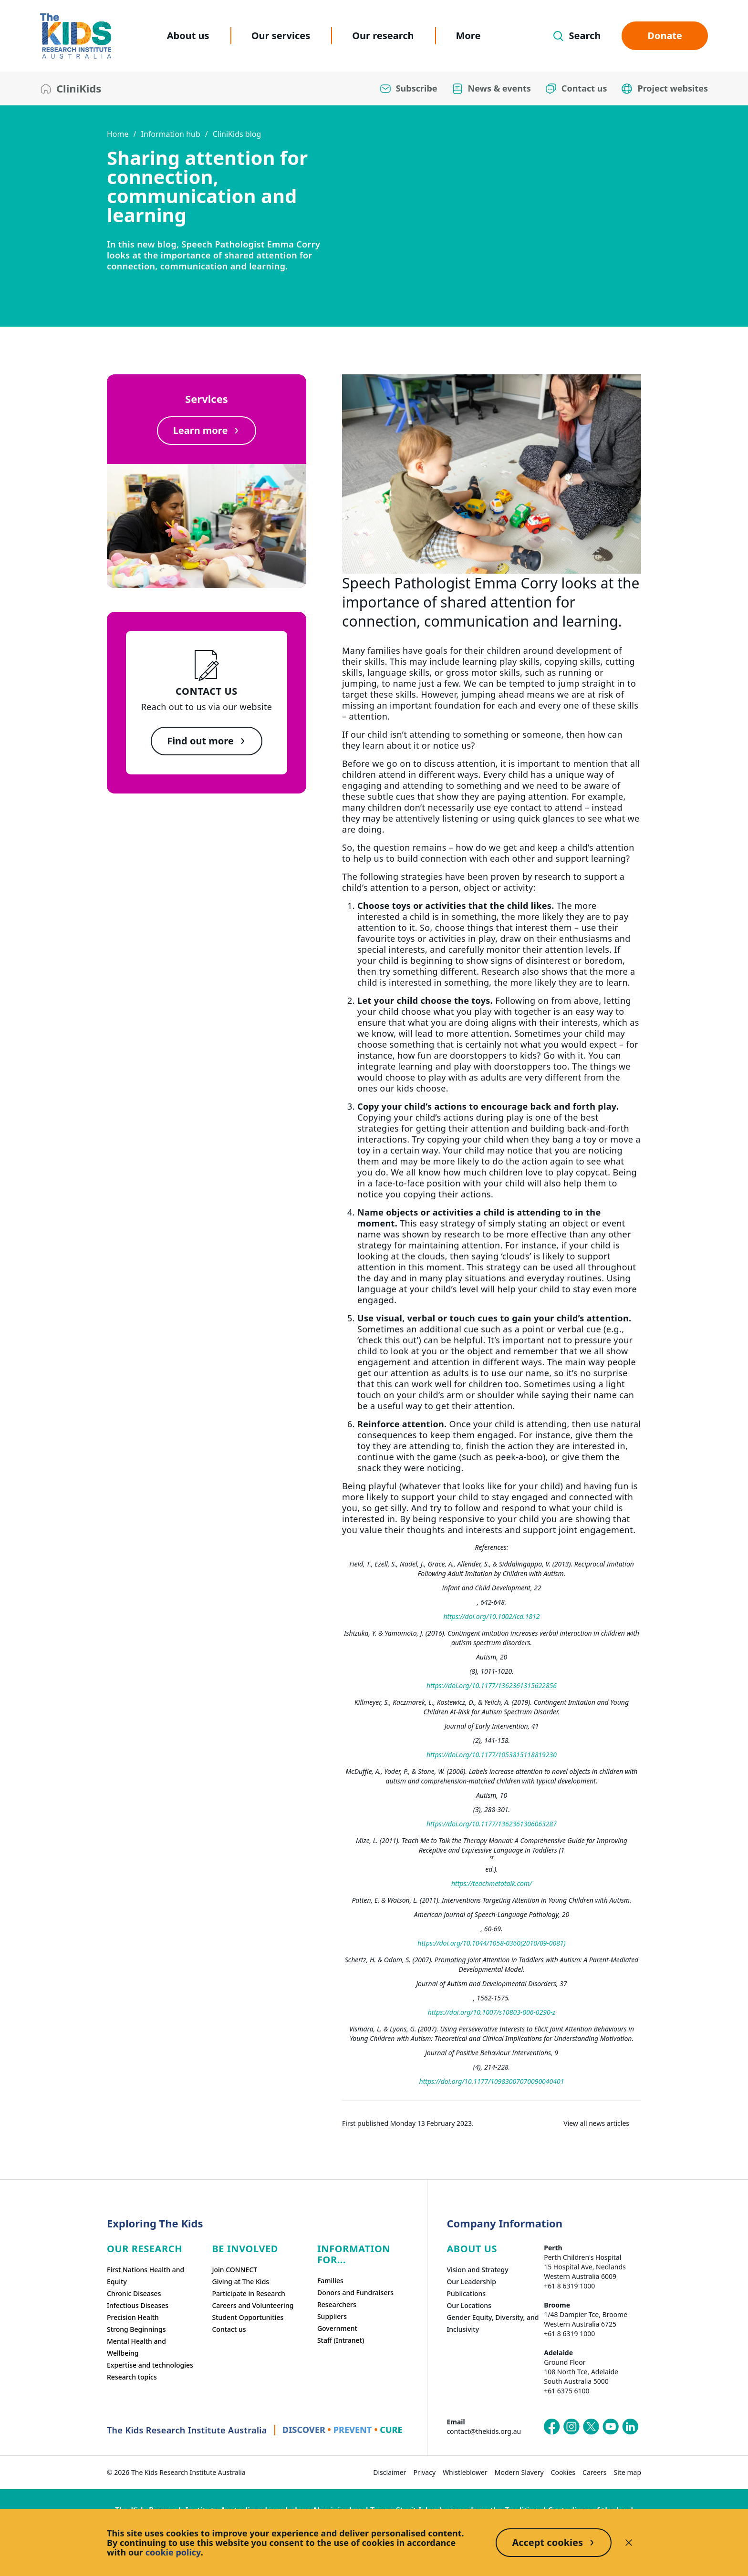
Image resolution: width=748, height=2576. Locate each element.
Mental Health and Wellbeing (136, 2347)
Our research (383, 35)
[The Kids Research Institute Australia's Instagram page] (571, 2427)
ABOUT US (472, 2248)
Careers (594, 2472)
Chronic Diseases (134, 2293)
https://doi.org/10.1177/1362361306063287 (491, 1823)
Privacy (424, 2472)
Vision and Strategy (477, 2269)
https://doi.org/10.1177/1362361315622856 (491, 1685)
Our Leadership (471, 2281)
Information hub (170, 134)
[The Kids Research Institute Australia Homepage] (75, 36)
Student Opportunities (247, 2317)
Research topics (132, 2376)
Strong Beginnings (136, 2329)
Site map (627, 2472)
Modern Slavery (519, 2472)
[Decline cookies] (628, 2542)
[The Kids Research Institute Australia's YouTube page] (611, 2427)
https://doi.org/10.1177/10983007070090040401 (491, 2081)
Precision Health (133, 2317)
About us (188, 35)
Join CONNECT (234, 2269)
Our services (281, 35)
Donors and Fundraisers (355, 2292)
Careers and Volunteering (252, 2305)
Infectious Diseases (137, 2305)
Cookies (563, 2472)
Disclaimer (389, 2472)
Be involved (245, 2248)
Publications (466, 2293)
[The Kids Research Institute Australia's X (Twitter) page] (591, 2427)
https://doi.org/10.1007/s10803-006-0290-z (492, 2012)
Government (337, 2328)
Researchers (336, 2304)
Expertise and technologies (150, 2365)
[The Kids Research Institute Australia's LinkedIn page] (630, 2427)
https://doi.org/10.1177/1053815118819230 (491, 1754)
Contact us (229, 2329)
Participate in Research (248, 2293)
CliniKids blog (237, 134)
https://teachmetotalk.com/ (491, 1883)
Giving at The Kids (240, 2281)
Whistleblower (465, 2472)
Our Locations (469, 2305)
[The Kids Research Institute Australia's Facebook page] (552, 2427)
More (468, 35)
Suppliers (332, 2316)
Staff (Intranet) (340, 2340)
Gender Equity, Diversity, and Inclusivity (493, 2323)
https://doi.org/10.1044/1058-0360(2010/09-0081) (491, 1942)
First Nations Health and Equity (145, 2275)
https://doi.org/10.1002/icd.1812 (491, 1616)
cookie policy (173, 2552)
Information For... (353, 2254)
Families (330, 2280)
